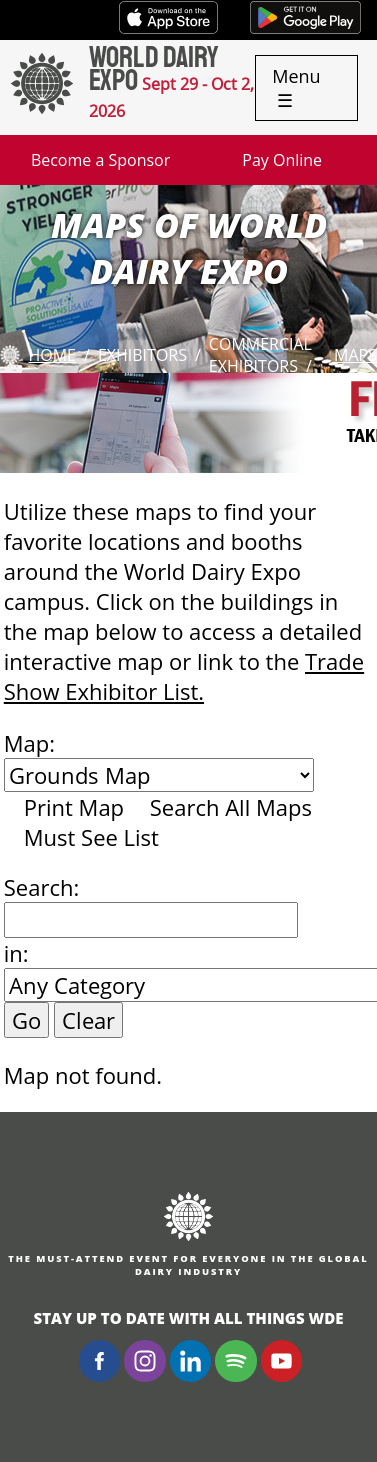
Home (52, 355)
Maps (355, 355)
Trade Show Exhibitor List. (184, 676)
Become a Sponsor (100, 160)
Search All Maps (231, 807)
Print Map (74, 807)
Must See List (91, 837)
